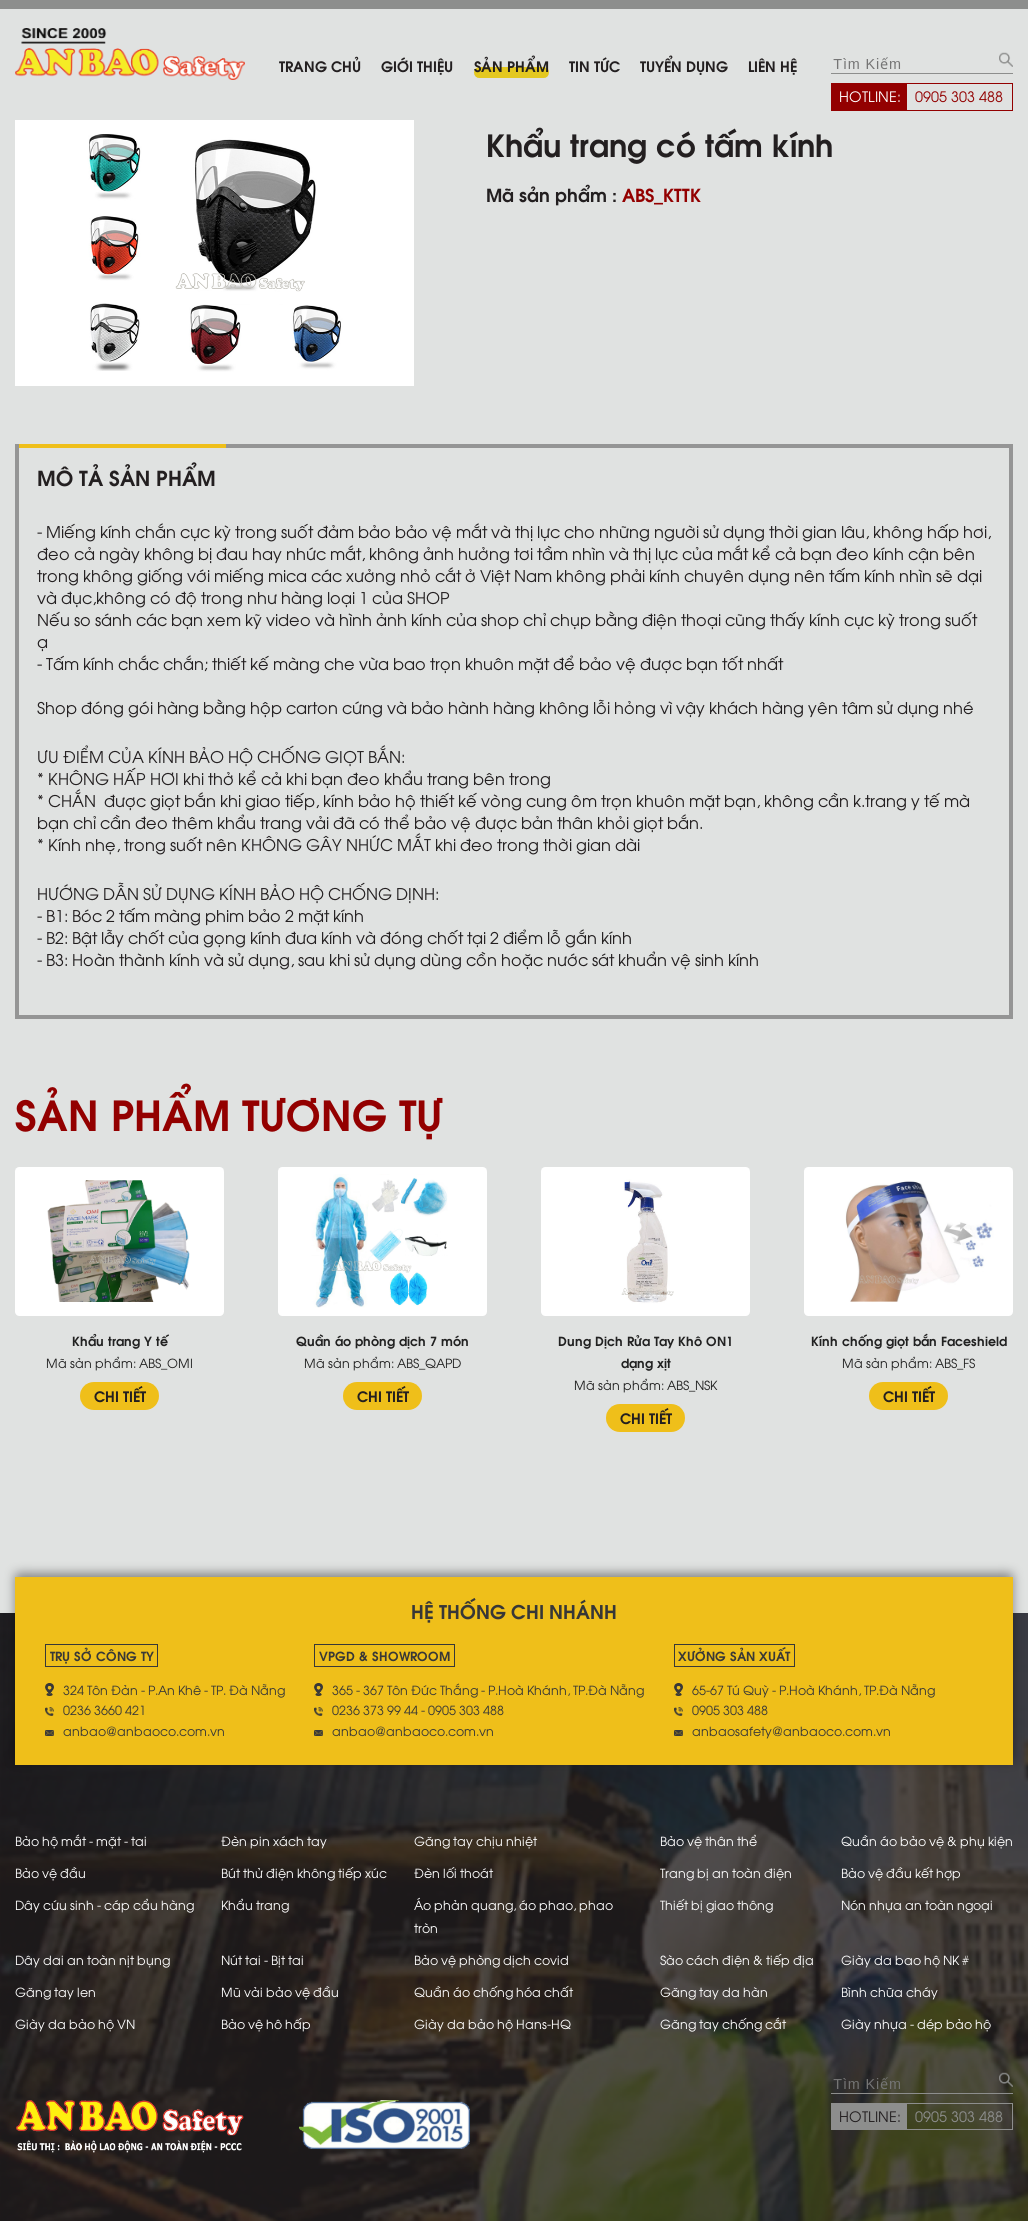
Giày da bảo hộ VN (75, 2023)
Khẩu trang (255, 1904)
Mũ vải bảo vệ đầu (280, 1991)
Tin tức (594, 65)
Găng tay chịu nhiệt (475, 1840)
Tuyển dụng (684, 65)
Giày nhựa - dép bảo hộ (916, 2023)
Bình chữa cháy (889, 1991)
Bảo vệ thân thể (708, 1840)
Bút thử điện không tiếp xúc (304, 1872)
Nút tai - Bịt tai (262, 1959)
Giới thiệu (417, 65)
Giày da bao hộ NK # (905, 1959)
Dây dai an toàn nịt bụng (92, 1959)
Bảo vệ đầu (50, 1872)
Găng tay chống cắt (723, 2023)
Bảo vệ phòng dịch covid (491, 1959)
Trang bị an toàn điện (726, 1872)
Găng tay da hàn (714, 1991)
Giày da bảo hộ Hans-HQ (492, 2023)
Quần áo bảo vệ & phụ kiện (927, 1840)
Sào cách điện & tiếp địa (737, 1959)
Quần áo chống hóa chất (493, 1991)
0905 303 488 (959, 95)
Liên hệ (772, 65)
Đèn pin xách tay (274, 1840)
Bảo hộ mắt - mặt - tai (81, 1840)
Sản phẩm (511, 65)
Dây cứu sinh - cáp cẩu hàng (104, 1904)
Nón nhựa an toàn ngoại (917, 1904)
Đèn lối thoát (453, 1872)
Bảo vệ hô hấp (266, 2023)
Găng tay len (55, 1991)
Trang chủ (320, 65)
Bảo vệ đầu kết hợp (901, 1872)
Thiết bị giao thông (716, 1904)
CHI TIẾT (120, 1395)
